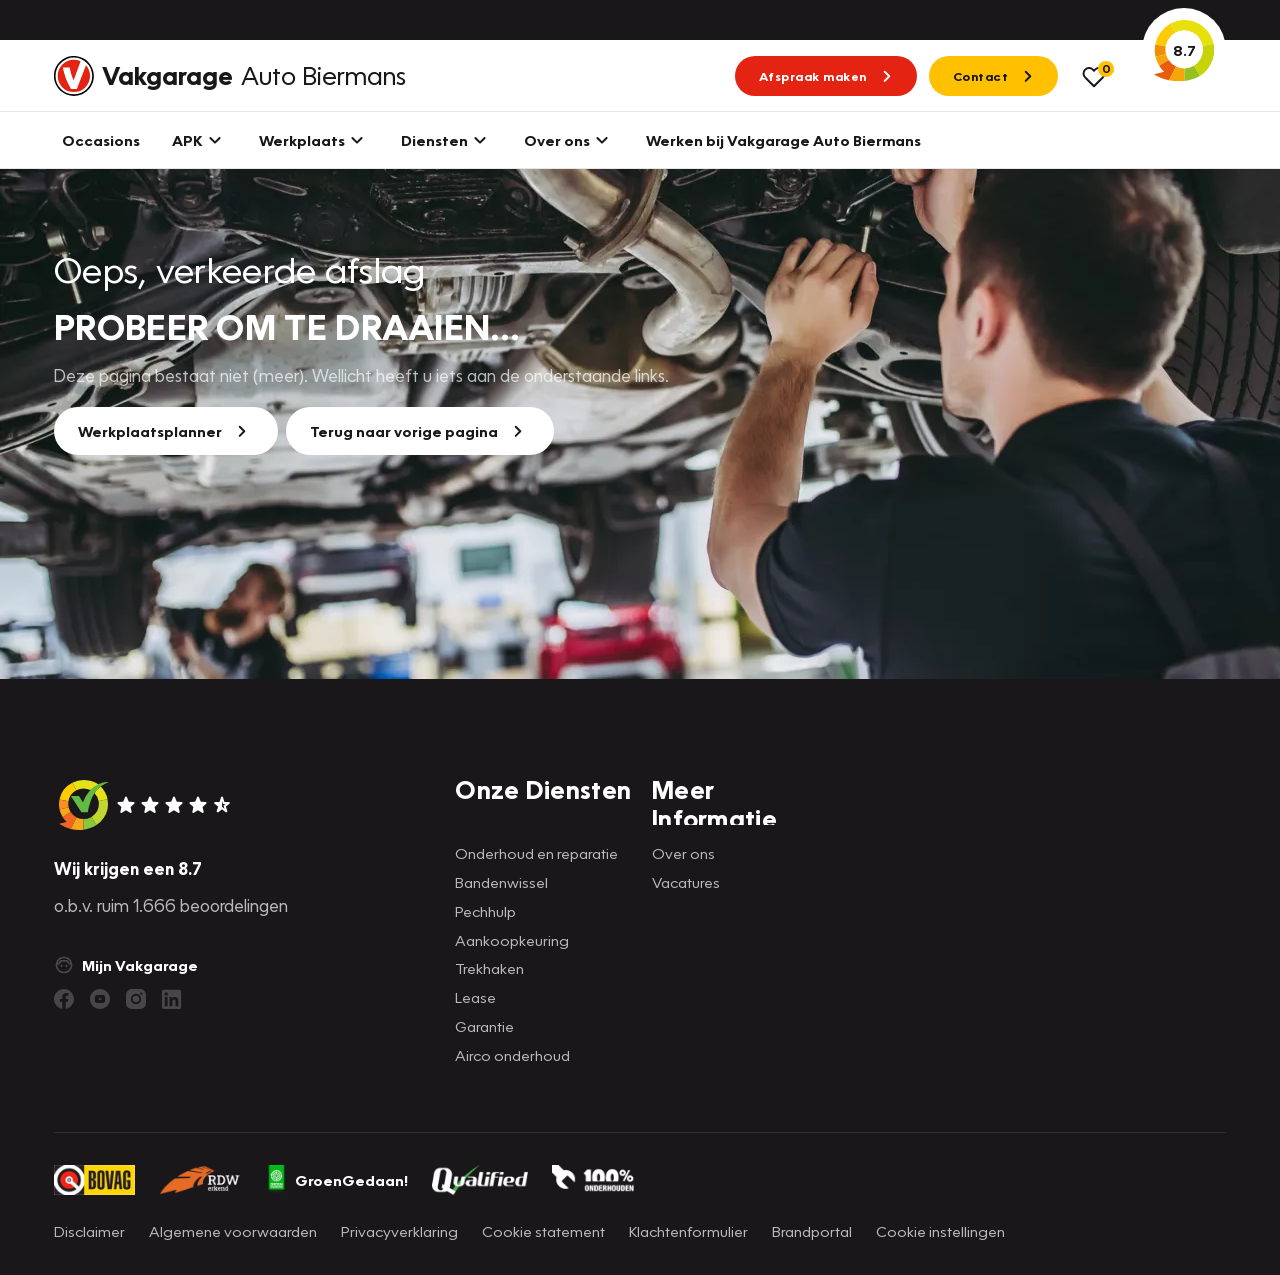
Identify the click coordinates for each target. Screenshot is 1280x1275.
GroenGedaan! (337, 1180)
